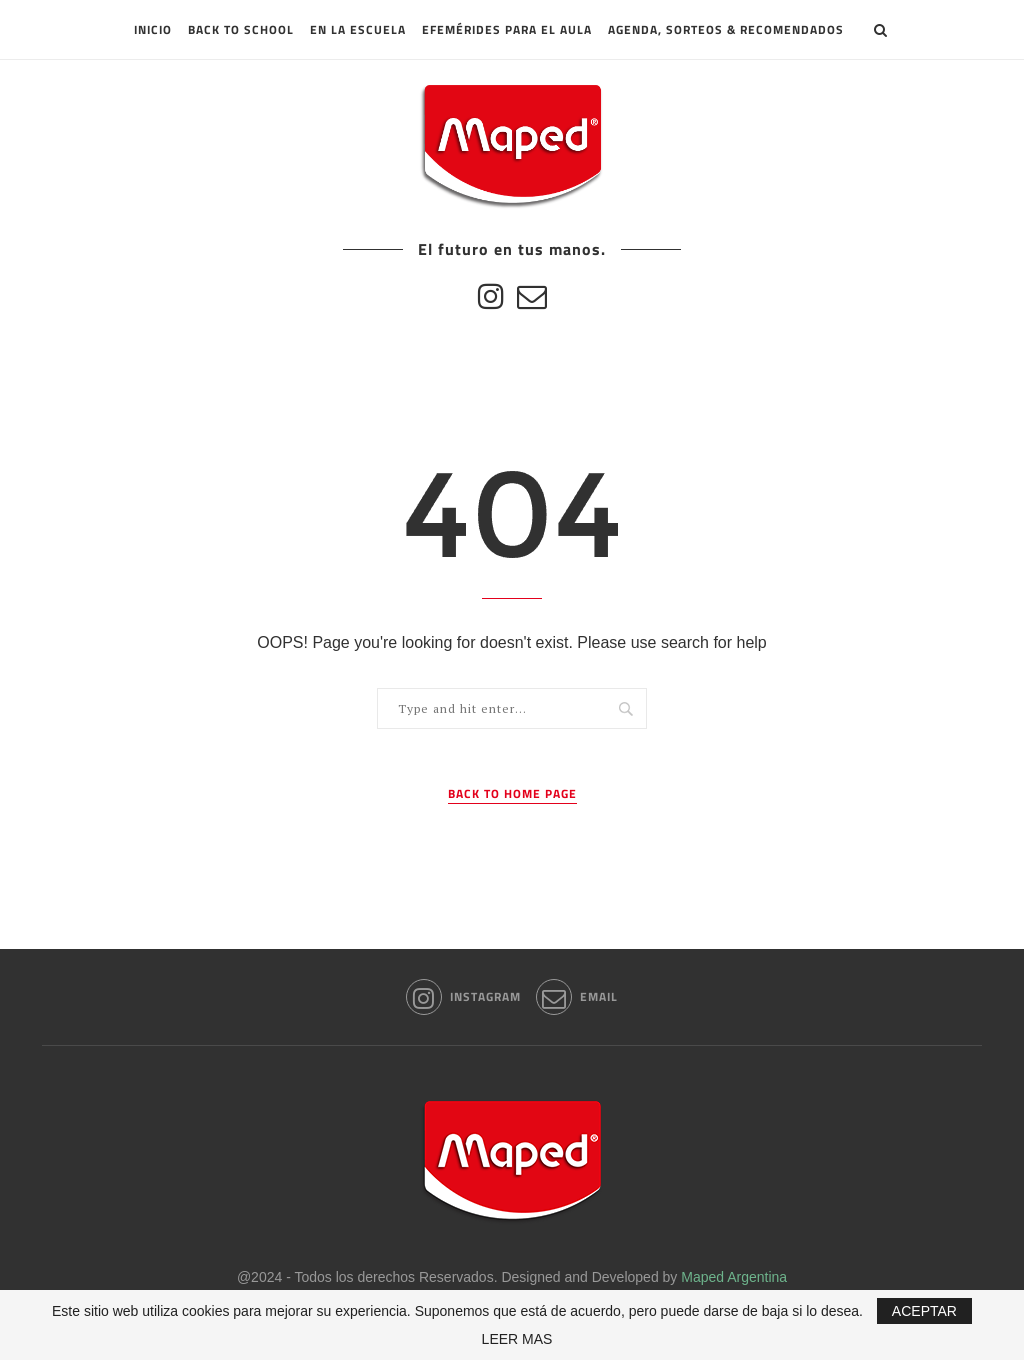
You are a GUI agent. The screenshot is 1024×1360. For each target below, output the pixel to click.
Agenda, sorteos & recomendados (726, 29)
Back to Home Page (512, 794)
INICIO (153, 29)
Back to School (241, 29)
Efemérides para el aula (507, 29)
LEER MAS (517, 1339)
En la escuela (358, 29)
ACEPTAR (924, 1311)
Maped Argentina (734, 1277)
